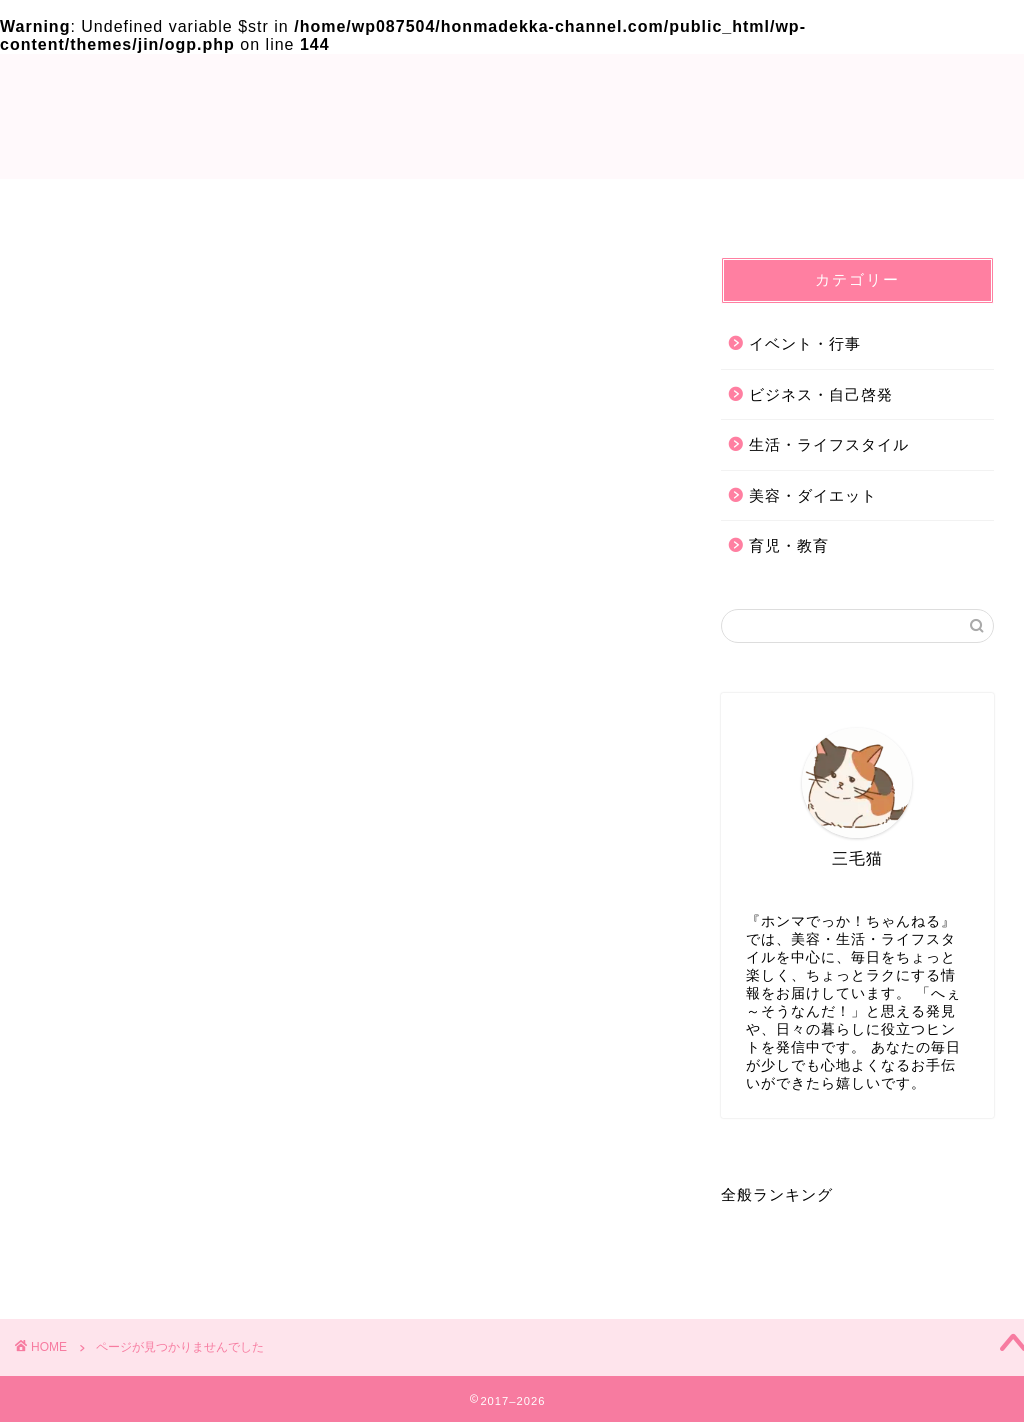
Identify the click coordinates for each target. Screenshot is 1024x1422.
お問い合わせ (753, 205)
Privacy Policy (512, 205)
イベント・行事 (143, 1151)
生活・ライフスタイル (170, 1209)
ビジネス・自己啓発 (161, 1180)
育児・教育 (125, 1267)
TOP (271, 205)
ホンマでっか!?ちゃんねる (512, 114)
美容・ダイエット (152, 1238)
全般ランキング (777, 1199)
